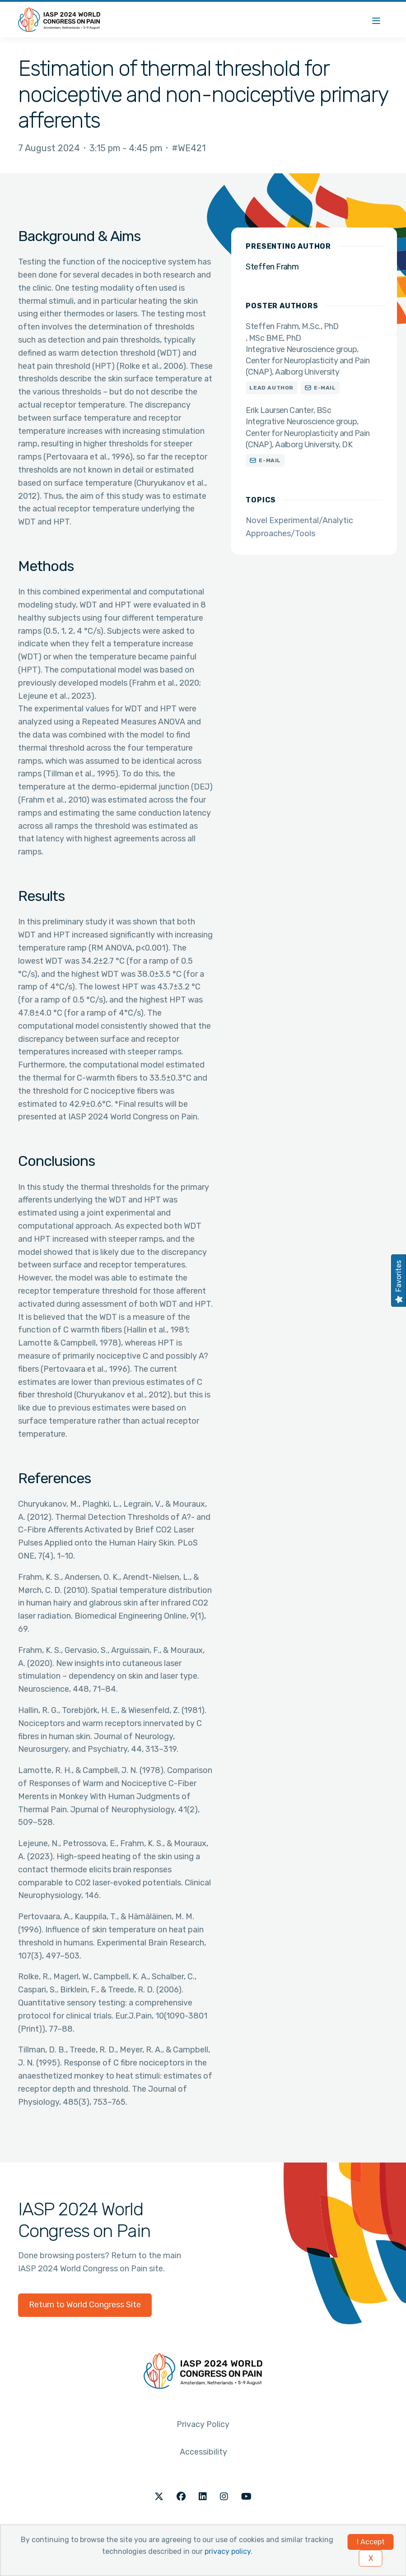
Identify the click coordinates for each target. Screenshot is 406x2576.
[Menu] (376, 19)
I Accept (371, 2542)
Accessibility (203, 2452)
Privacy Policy (203, 2424)
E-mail (325, 388)
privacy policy (228, 2551)
